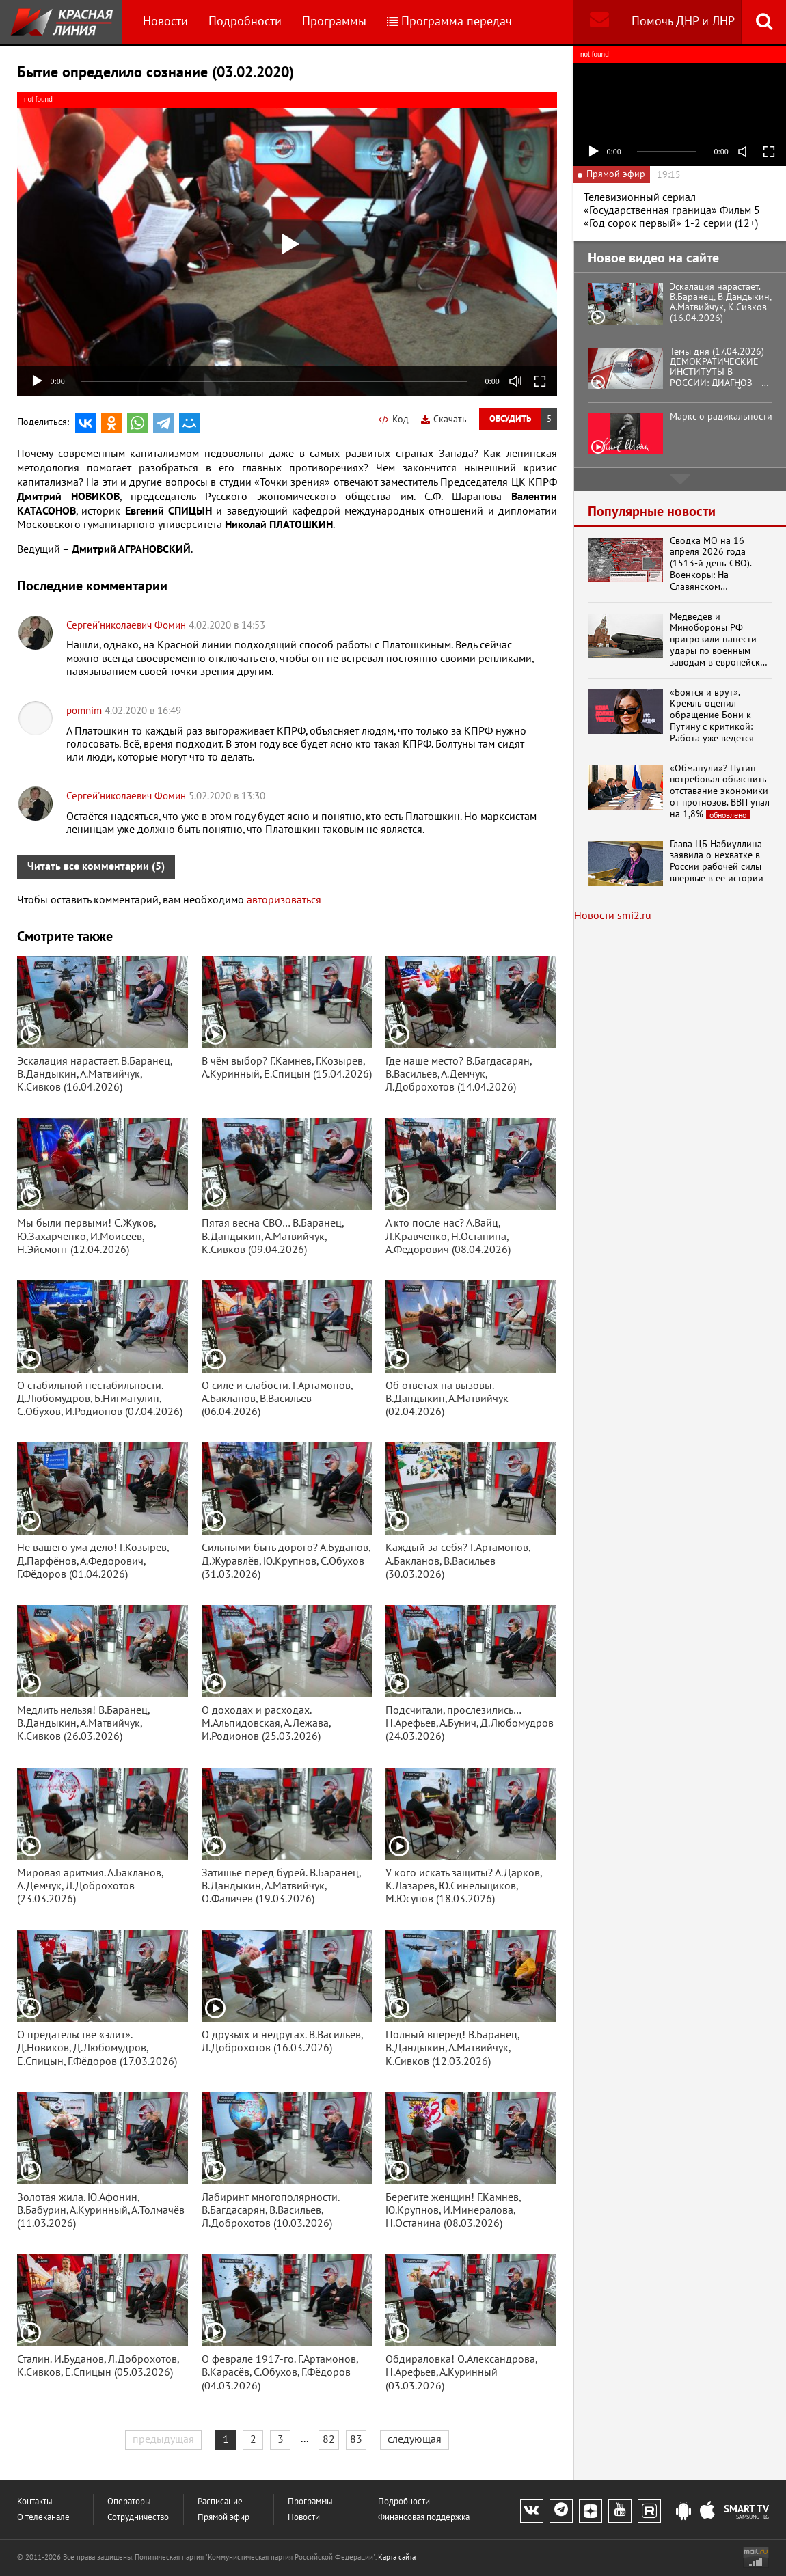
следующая (415, 2439)
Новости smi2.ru (612, 915)
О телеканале (43, 2517)
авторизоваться (284, 900)
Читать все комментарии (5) (96, 866)
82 (329, 2439)
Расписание (220, 2501)
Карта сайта (397, 2557)
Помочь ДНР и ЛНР (683, 21)
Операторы (129, 2501)
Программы (334, 21)
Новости (165, 21)
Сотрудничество (138, 2517)
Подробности (245, 21)
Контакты (35, 2501)
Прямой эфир (223, 2517)
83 (356, 2439)
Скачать (444, 419)
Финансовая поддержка (424, 2517)
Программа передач (449, 21)
